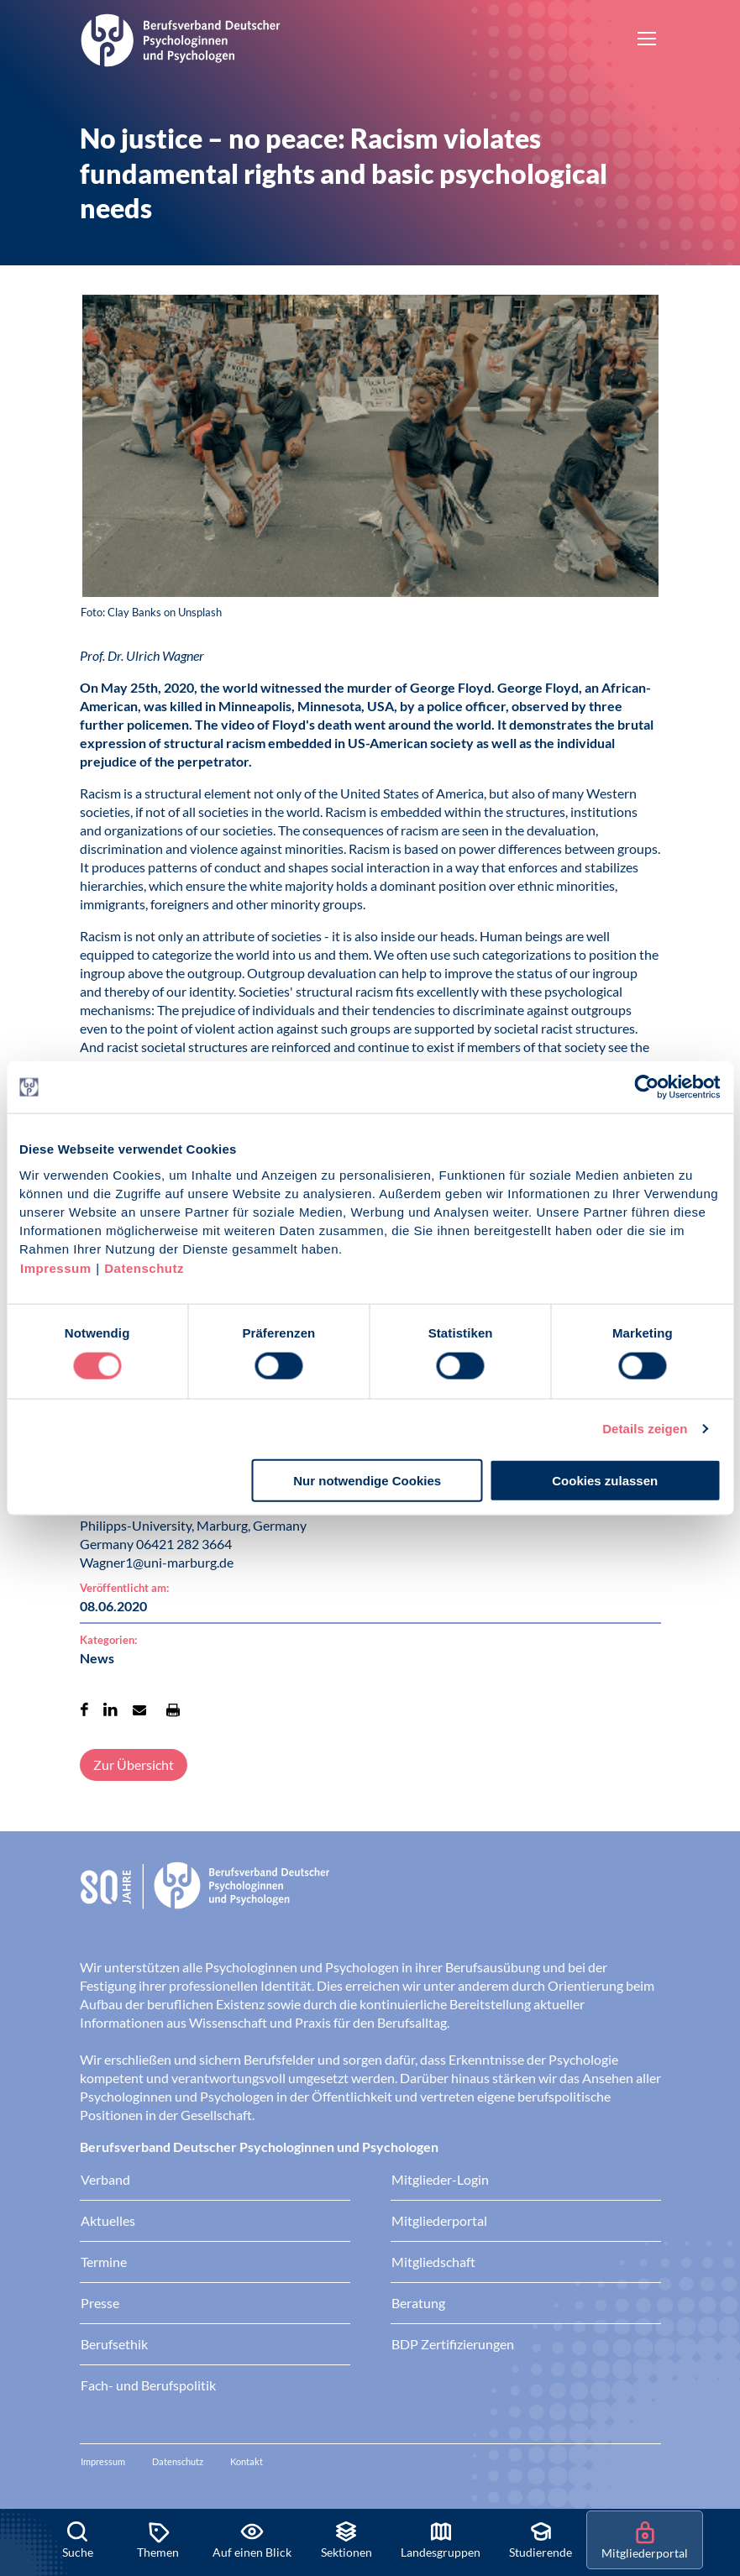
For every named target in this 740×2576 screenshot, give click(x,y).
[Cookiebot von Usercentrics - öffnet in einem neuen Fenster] (647, 1087)
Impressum (56, 1267)
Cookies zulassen (605, 1480)
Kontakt (246, 2461)
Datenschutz (144, 1267)
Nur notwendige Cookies (367, 1480)
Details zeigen (644, 1429)
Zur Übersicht (133, 1764)
